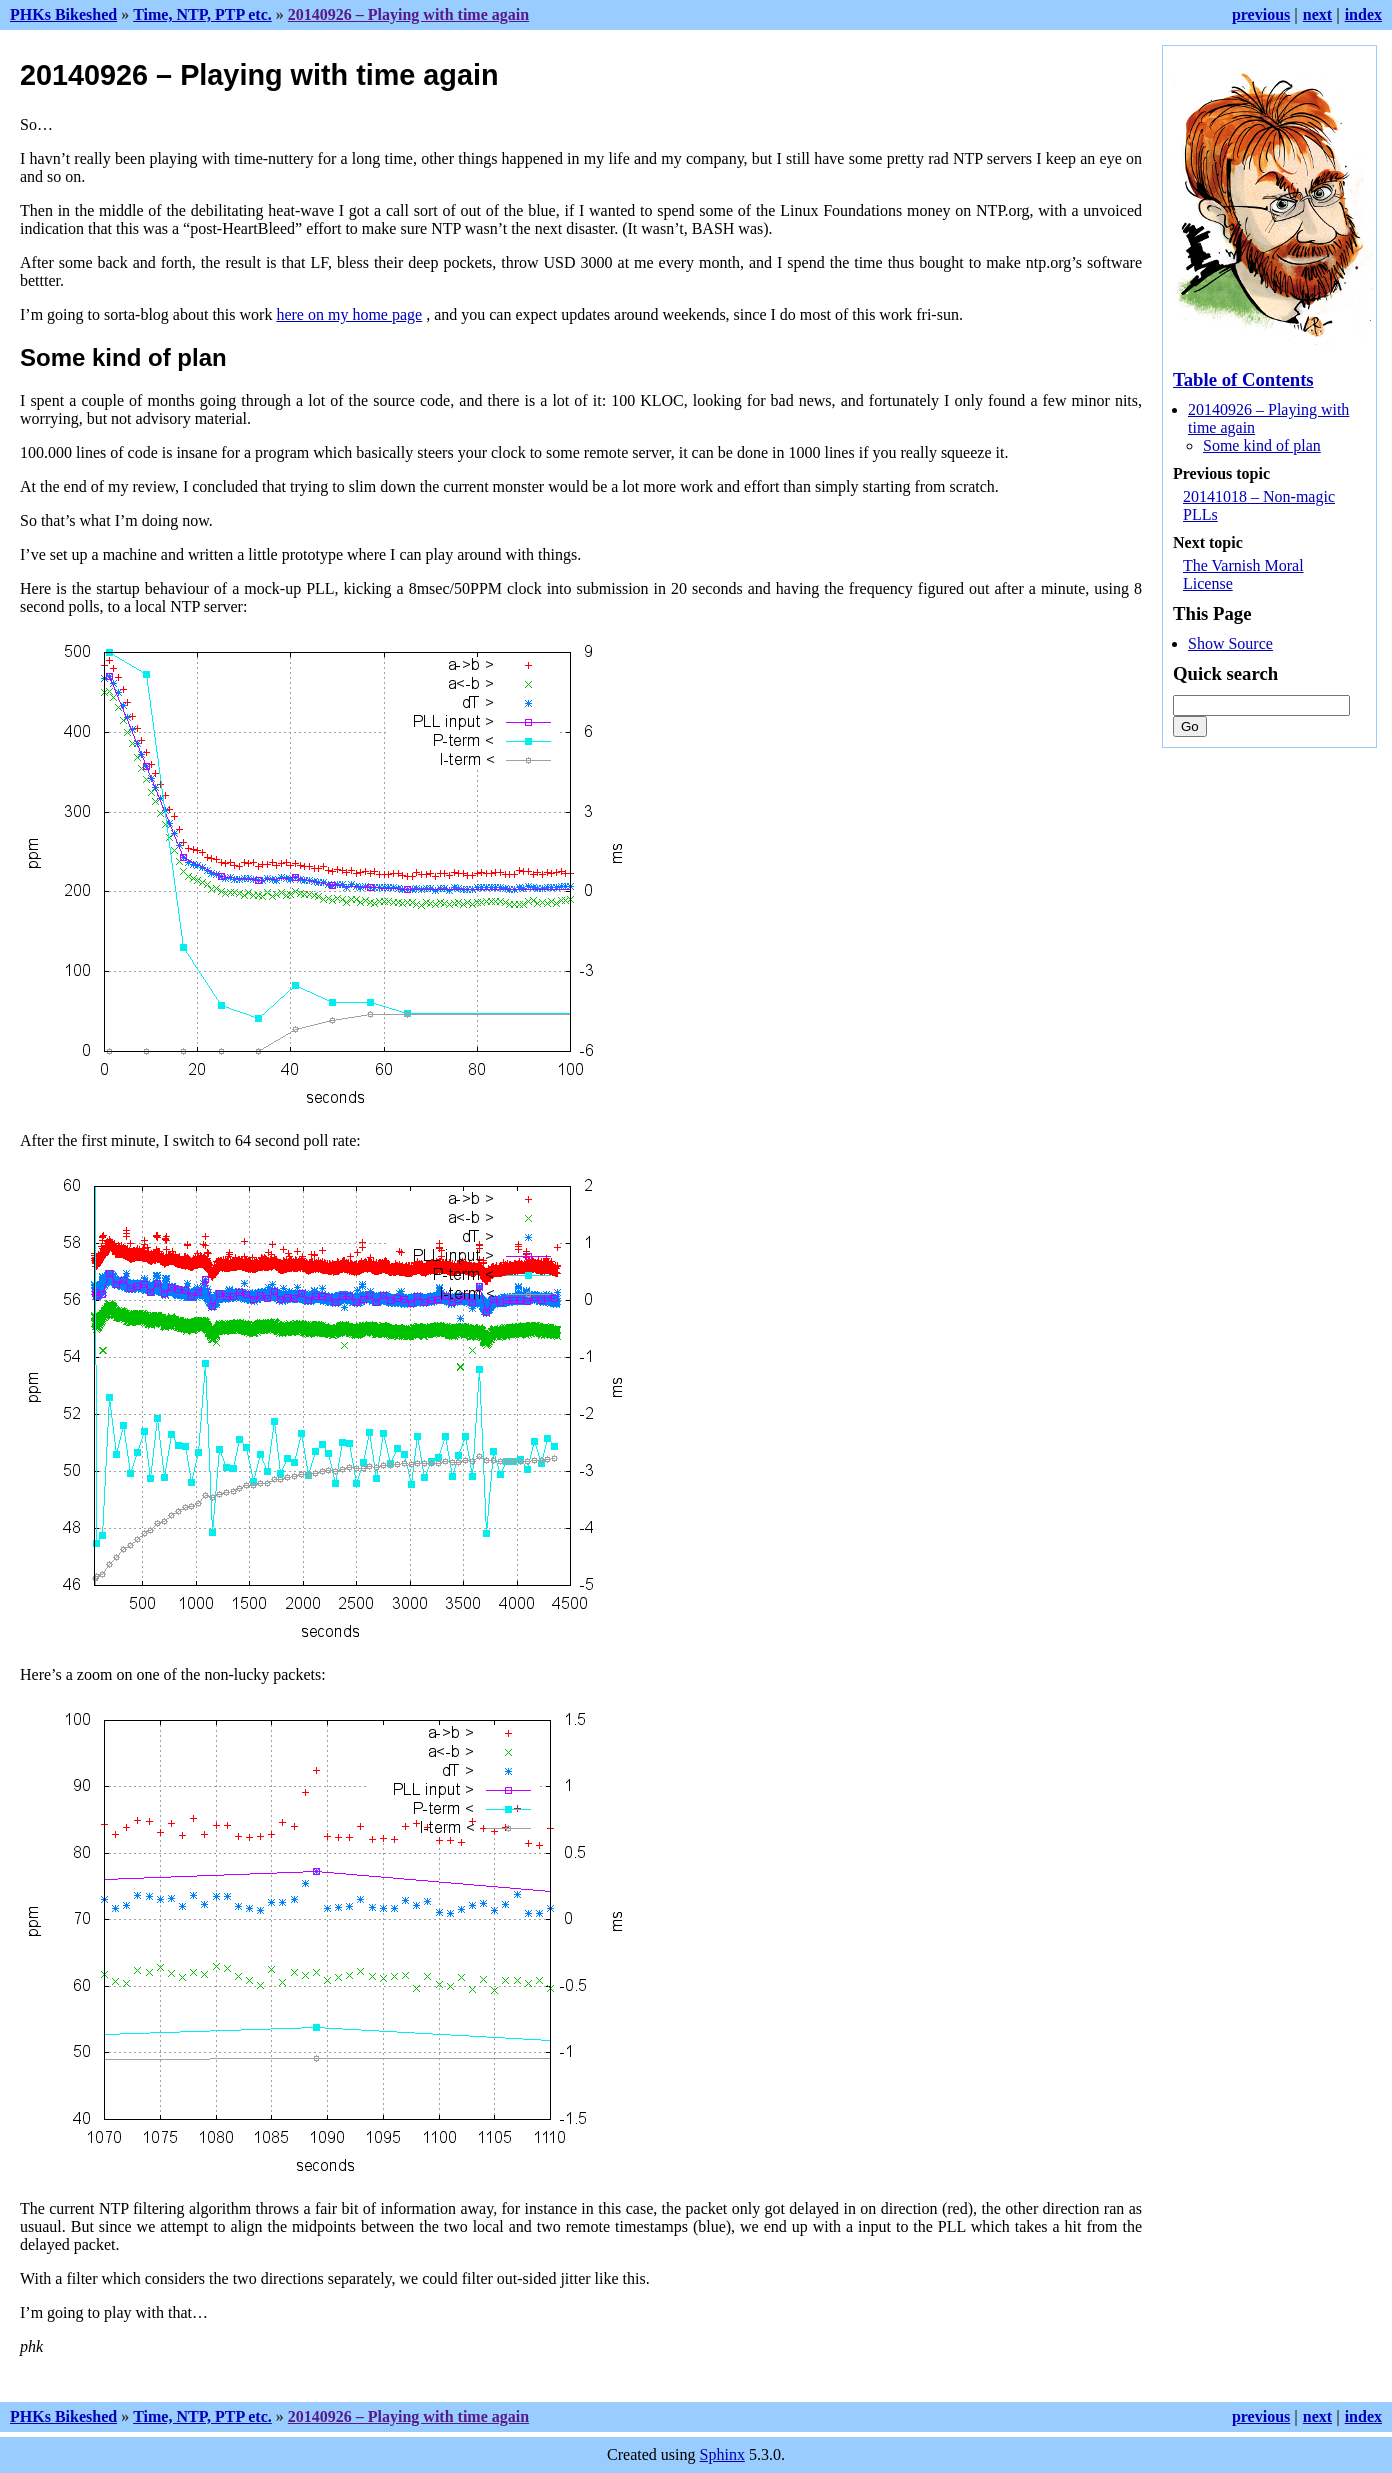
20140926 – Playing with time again (408, 14)
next (1317, 14)
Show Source (1230, 643)
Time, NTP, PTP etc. (202, 14)
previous (1261, 14)
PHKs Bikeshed (63, 14)
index (1363, 14)
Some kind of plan (1262, 445)
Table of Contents (1243, 379)
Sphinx (722, 2454)
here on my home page (349, 314)
